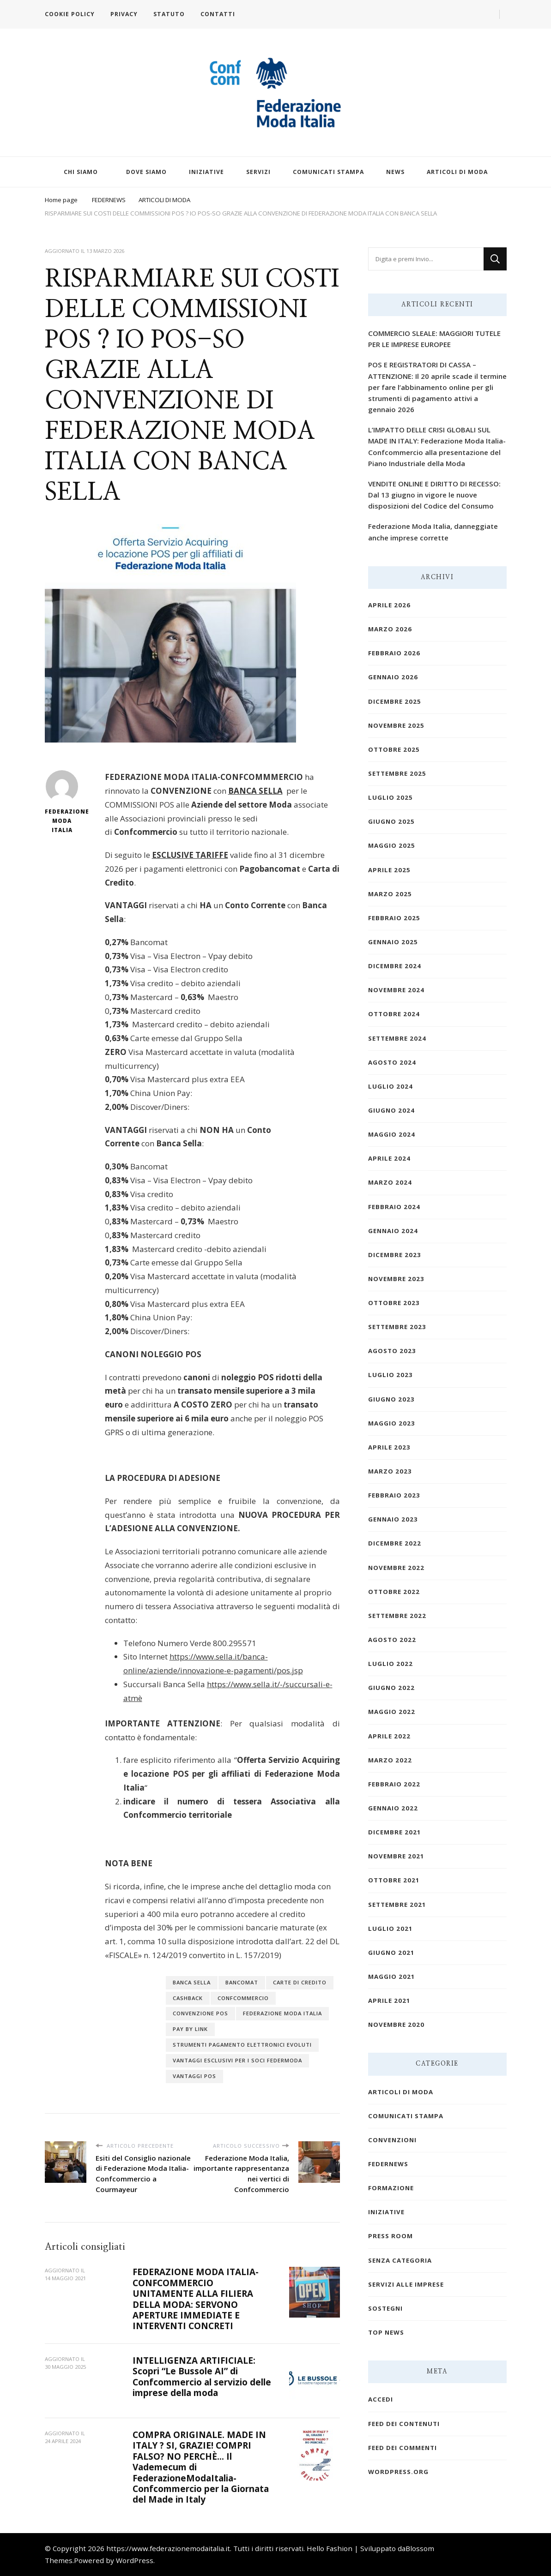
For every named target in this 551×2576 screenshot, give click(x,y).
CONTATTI (217, 14)
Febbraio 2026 (394, 653)
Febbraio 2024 (394, 1207)
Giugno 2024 (391, 1110)
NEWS (395, 172)
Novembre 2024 (396, 990)
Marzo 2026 (390, 629)
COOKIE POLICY (70, 14)
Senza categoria (400, 2260)
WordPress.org (398, 2472)
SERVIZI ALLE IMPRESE (406, 2284)
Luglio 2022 (390, 1663)
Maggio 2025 (391, 845)
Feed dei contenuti (404, 2424)
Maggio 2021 (391, 1976)
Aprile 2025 (389, 870)
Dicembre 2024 (394, 966)
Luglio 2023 (390, 1375)
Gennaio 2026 (393, 677)
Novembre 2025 (396, 725)
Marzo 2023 (390, 1471)
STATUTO (169, 14)
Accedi (380, 2399)
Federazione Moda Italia (62, 801)
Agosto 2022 (392, 1639)
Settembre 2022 (397, 1615)
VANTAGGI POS (194, 2076)
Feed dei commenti (402, 2448)
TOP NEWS (386, 2332)
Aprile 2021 (389, 2000)
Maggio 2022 (391, 1711)
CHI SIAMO (81, 172)
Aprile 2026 (389, 605)
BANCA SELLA (192, 1982)
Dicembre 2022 (394, 1543)
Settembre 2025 (397, 773)
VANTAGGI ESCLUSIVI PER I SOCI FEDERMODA (237, 2060)
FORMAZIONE (391, 2188)
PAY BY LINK (190, 2028)
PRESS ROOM (390, 2236)
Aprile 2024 (389, 1158)
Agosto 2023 (392, 1351)
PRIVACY (124, 14)
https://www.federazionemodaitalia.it (168, 2548)
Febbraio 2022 (394, 1784)
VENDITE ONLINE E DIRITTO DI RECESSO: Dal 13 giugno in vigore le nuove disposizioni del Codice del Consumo (434, 494)
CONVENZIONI (392, 2140)
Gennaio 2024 (393, 1231)
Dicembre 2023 (394, 1255)
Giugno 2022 (391, 1687)
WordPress (134, 2560)
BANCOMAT (241, 1982)
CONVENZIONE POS (200, 2013)
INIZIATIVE (206, 172)
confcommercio (243, 1998)
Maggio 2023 (391, 1423)
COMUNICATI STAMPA (328, 172)
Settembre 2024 (397, 1038)
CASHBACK (188, 1998)
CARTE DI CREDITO (300, 1982)
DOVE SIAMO (146, 172)
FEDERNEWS (388, 2164)
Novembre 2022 (396, 1568)
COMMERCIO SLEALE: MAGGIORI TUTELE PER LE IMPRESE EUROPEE (434, 339)
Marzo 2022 (390, 1760)
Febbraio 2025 (394, 918)
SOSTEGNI (385, 2308)
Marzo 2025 (390, 894)
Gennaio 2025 (393, 942)
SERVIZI (258, 172)
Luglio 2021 (390, 1928)
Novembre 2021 (396, 1856)
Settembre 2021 (397, 1904)
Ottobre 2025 (394, 749)
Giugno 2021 (391, 1952)
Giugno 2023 (391, 1399)
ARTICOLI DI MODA (457, 172)
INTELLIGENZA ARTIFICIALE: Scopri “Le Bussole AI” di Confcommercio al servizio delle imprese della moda (202, 2376)
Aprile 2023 (389, 1447)
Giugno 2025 (391, 821)
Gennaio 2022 (393, 1808)
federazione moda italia (282, 2013)
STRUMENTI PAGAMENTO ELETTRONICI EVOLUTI (242, 2044)
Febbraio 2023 (394, 1495)
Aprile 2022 (389, 1736)
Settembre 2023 (397, 1327)
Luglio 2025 (390, 797)
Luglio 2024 (390, 1086)
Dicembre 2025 (394, 701)
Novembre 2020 (396, 2024)
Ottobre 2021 (394, 1880)
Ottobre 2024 (394, 1014)
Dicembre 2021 (394, 1832)
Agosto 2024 (392, 1062)
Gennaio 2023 (393, 1519)
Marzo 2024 (390, 1182)
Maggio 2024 (391, 1134)
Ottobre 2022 (394, 1592)
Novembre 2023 (396, 1279)
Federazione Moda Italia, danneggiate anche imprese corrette (433, 531)
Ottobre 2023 (394, 1303)
